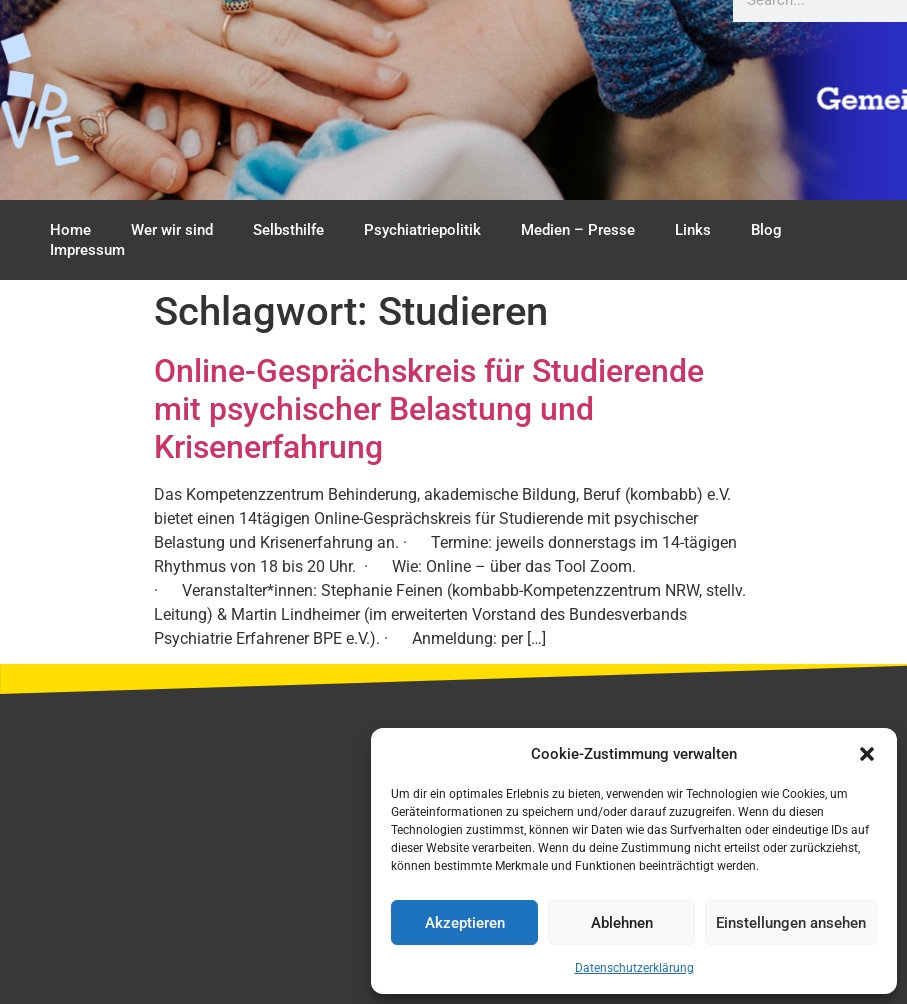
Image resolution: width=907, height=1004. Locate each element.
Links (693, 230)
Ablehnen (622, 923)
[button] (867, 754)
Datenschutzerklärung (634, 968)
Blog (766, 230)
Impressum (87, 250)
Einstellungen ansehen (791, 923)
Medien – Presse (578, 230)
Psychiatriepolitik (422, 230)
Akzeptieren (465, 923)
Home (70, 230)
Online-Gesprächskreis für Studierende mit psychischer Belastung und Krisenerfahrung (429, 409)
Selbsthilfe (288, 230)
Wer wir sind (172, 230)
